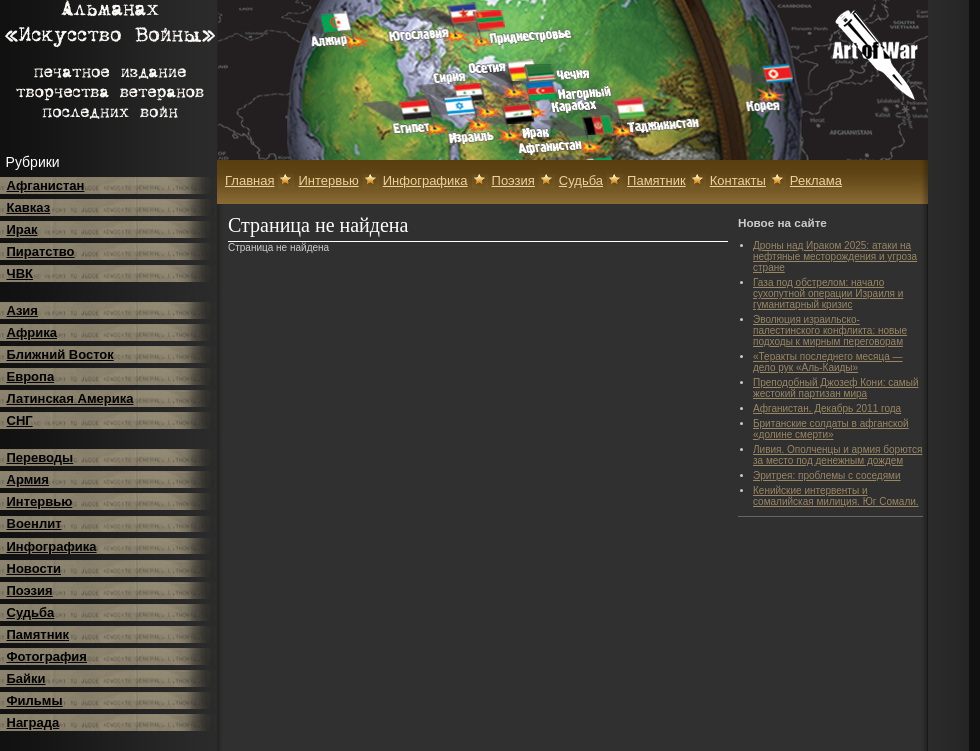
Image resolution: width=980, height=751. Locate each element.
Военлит (34, 523)
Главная (249, 180)
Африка (32, 332)
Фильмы (35, 700)
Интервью (40, 501)
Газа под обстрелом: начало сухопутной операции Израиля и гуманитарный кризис (828, 293)
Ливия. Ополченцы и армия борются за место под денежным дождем (837, 455)
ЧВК (20, 273)
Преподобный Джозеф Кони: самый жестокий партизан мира (835, 388)
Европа (31, 376)
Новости (34, 568)
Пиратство (41, 251)
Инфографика (52, 546)
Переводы (40, 457)
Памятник (38, 634)
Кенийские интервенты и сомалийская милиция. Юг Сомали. (836, 496)
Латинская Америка (70, 398)
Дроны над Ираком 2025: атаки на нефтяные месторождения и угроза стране (835, 256)
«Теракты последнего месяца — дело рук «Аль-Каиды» (828, 362)
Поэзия (30, 590)
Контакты (738, 180)
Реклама (816, 180)
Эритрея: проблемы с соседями (827, 475)
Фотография (47, 656)
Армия (28, 479)
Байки (26, 678)
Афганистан (46, 185)
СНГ (20, 420)
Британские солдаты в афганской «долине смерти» (831, 429)
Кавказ (29, 207)
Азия (22, 310)
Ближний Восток (60, 354)
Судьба (31, 612)
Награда (33, 722)
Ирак (22, 229)
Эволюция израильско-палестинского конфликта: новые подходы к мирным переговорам (830, 330)
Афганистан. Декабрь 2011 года (827, 408)
